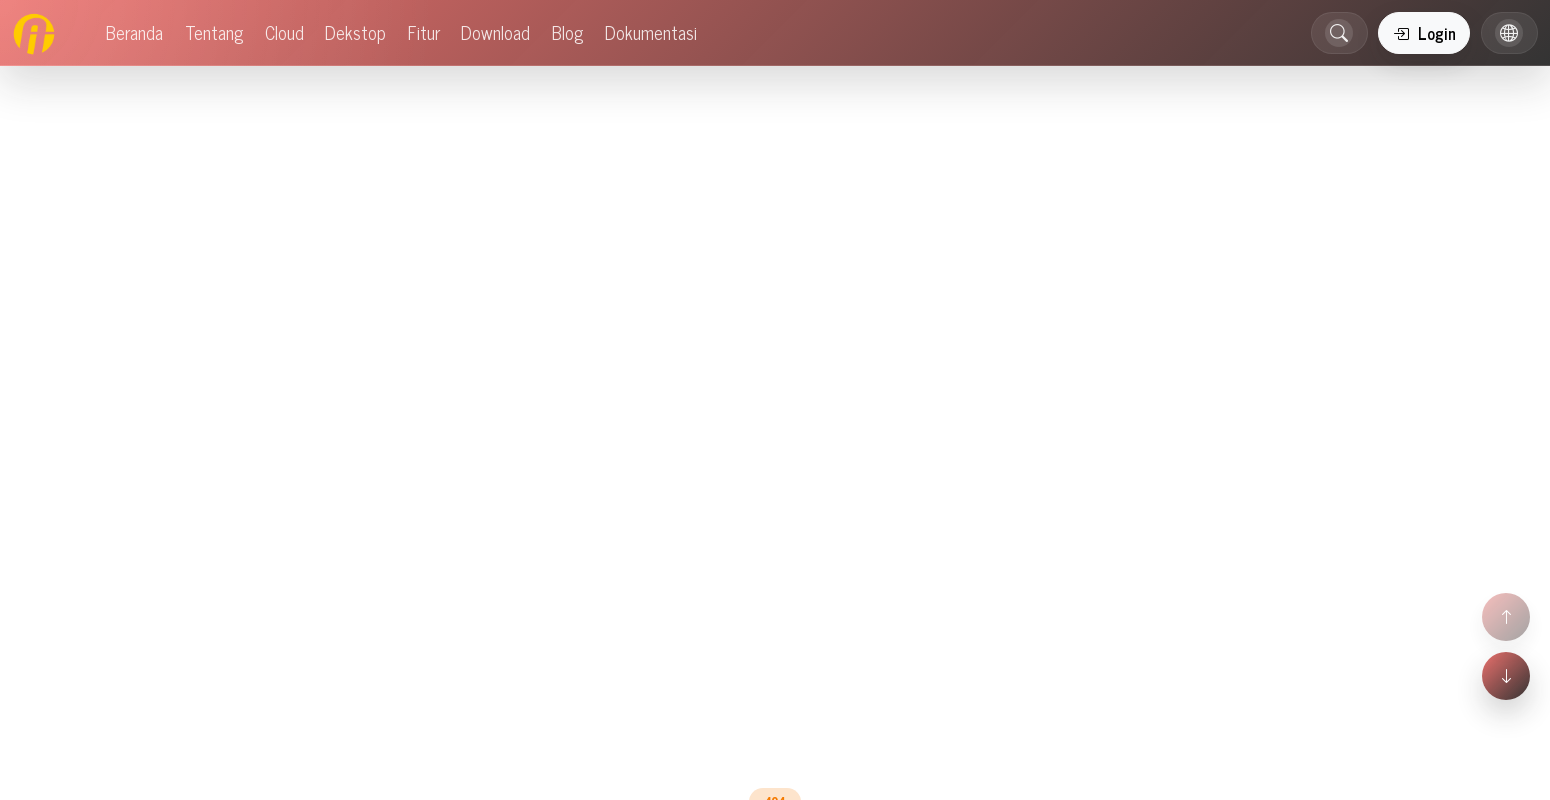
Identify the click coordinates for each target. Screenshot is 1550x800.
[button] (1339, 33)
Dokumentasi (860, 438)
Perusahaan (45, 647)
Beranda (674, 438)
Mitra (110, 647)
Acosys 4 (32, 706)
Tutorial (28, 764)
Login (1424, 33)
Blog (759, 438)
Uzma (85, 706)
